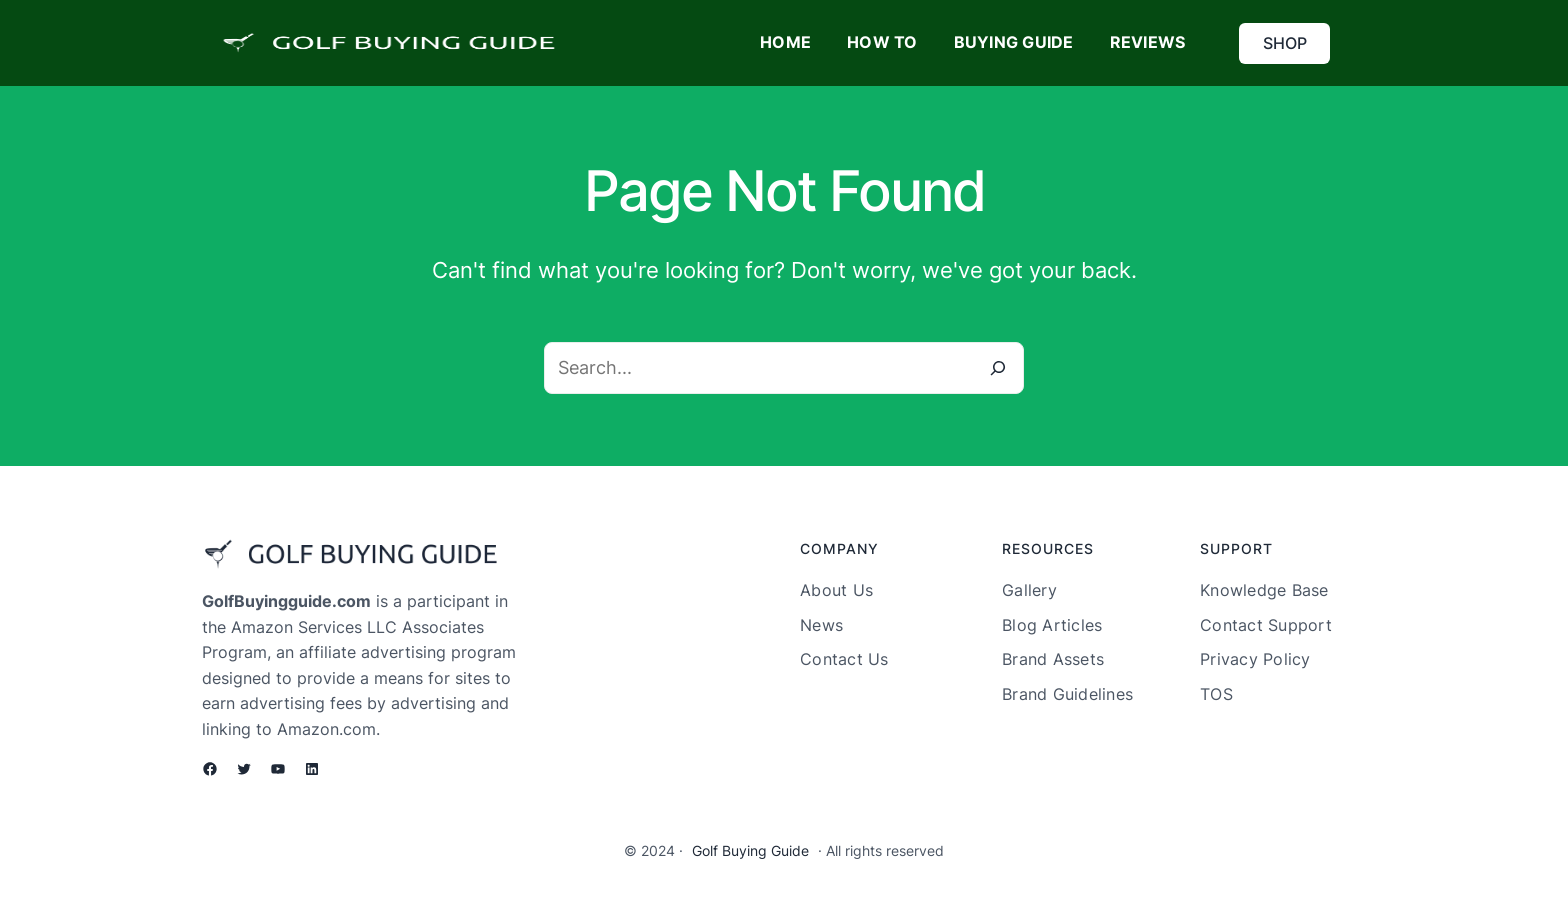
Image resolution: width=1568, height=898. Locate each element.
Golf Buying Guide (750, 850)
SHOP (1285, 43)
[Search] (998, 368)
